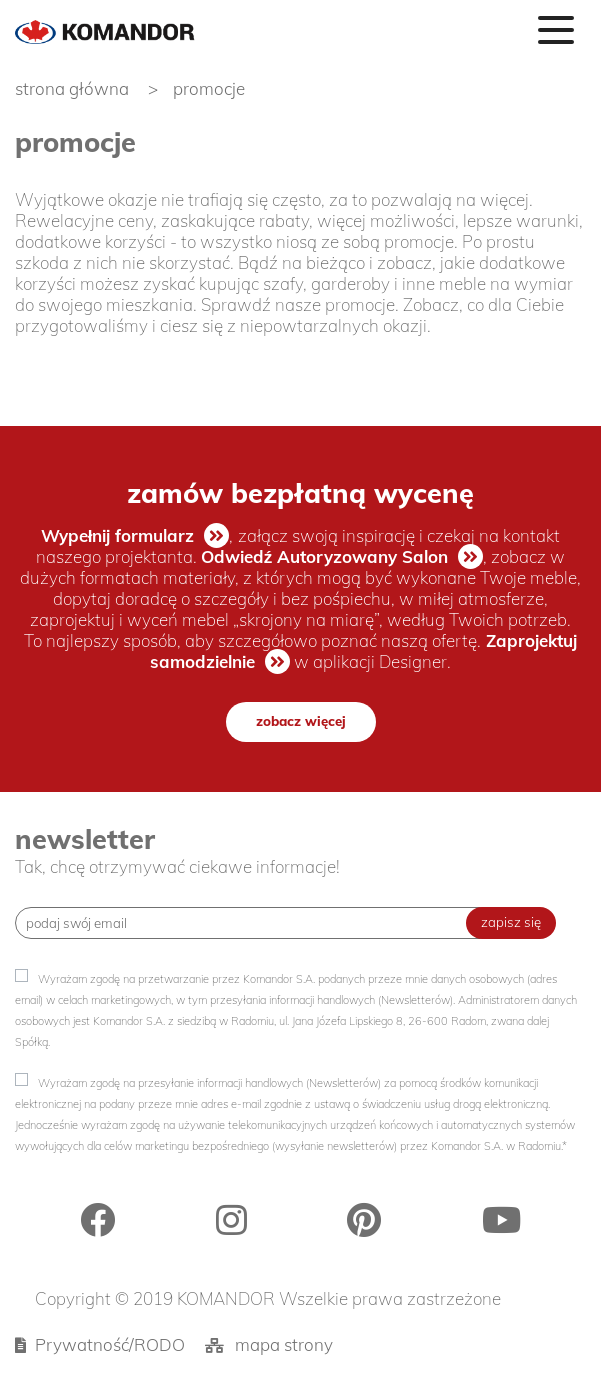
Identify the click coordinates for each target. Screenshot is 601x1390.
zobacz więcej (301, 721)
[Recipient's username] (255, 923)
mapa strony (284, 1344)
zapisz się (511, 922)
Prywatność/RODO (110, 1344)
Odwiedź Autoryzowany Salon (325, 556)
